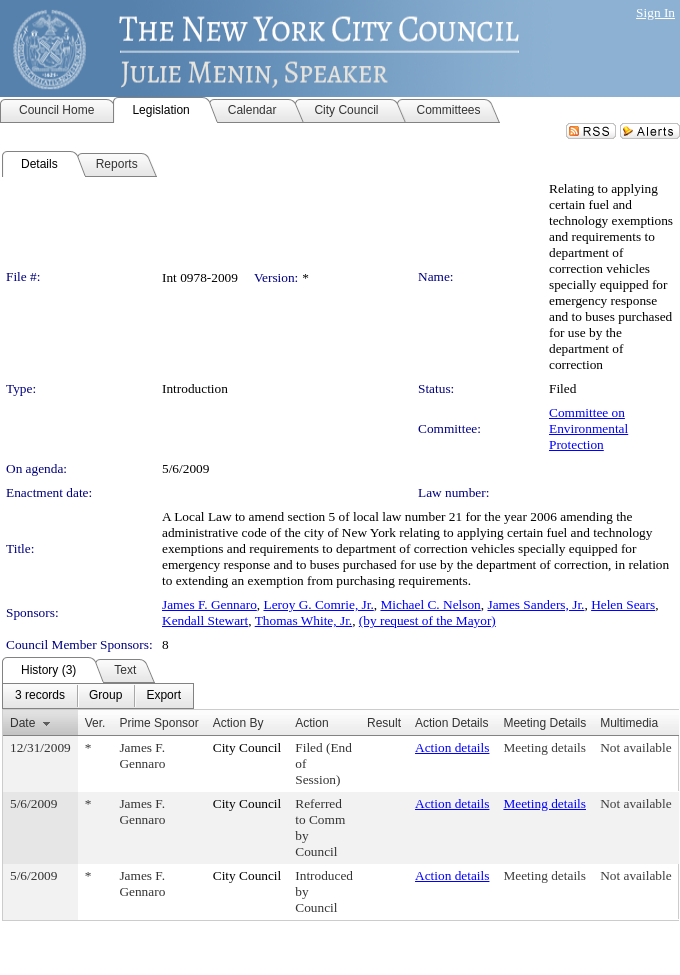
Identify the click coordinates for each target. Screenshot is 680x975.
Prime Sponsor (158, 723)
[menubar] (98, 696)
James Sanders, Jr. (535, 604)
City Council (247, 747)
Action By (238, 723)
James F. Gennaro (209, 604)
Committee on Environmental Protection (588, 428)
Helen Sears (623, 604)
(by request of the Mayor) (427, 620)
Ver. (95, 723)
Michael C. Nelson (430, 604)
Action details (452, 747)
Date (22, 723)
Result (384, 723)
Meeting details (544, 747)
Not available (635, 747)
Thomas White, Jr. (303, 620)
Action (311, 723)
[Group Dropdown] (105, 696)
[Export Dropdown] (163, 696)
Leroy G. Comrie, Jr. (318, 604)
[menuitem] (40, 696)
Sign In (655, 12)
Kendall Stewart (205, 620)
